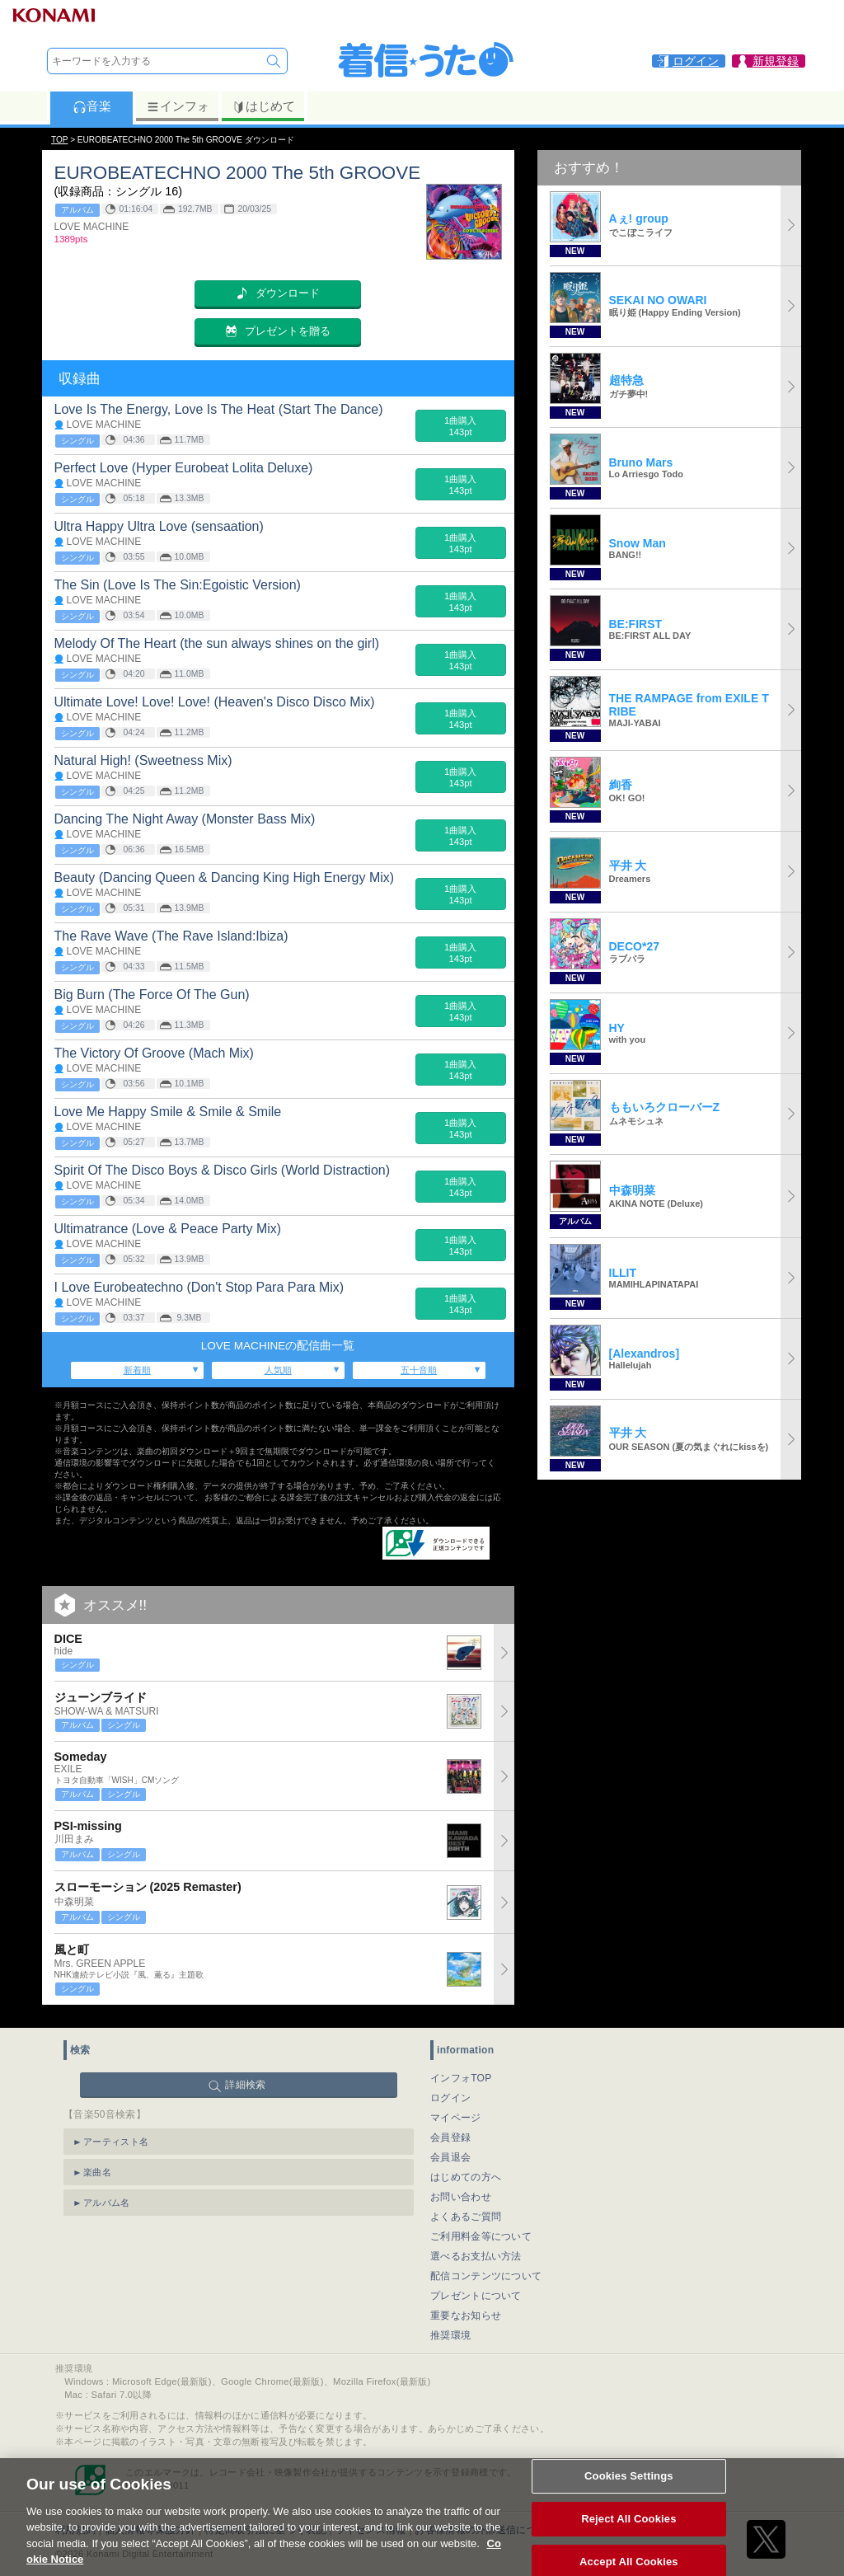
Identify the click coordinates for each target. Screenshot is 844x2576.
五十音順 (419, 1370)
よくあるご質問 (465, 2210)
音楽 (92, 106)
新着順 (137, 1370)
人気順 (278, 1370)
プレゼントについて (476, 2289)
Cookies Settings (628, 2492)
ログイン (450, 2091)
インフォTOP (461, 2071)
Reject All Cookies (628, 2535)
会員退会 (450, 2150)
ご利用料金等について (481, 2230)
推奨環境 (450, 2328)
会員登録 (450, 2131)
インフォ (177, 106)
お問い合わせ (460, 2190)
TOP (59, 139)
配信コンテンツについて (486, 2269)
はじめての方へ (465, 2170)
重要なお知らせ (465, 2309)
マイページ (455, 2111)
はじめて (263, 106)
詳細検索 (245, 2078)
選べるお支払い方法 (476, 2249)
